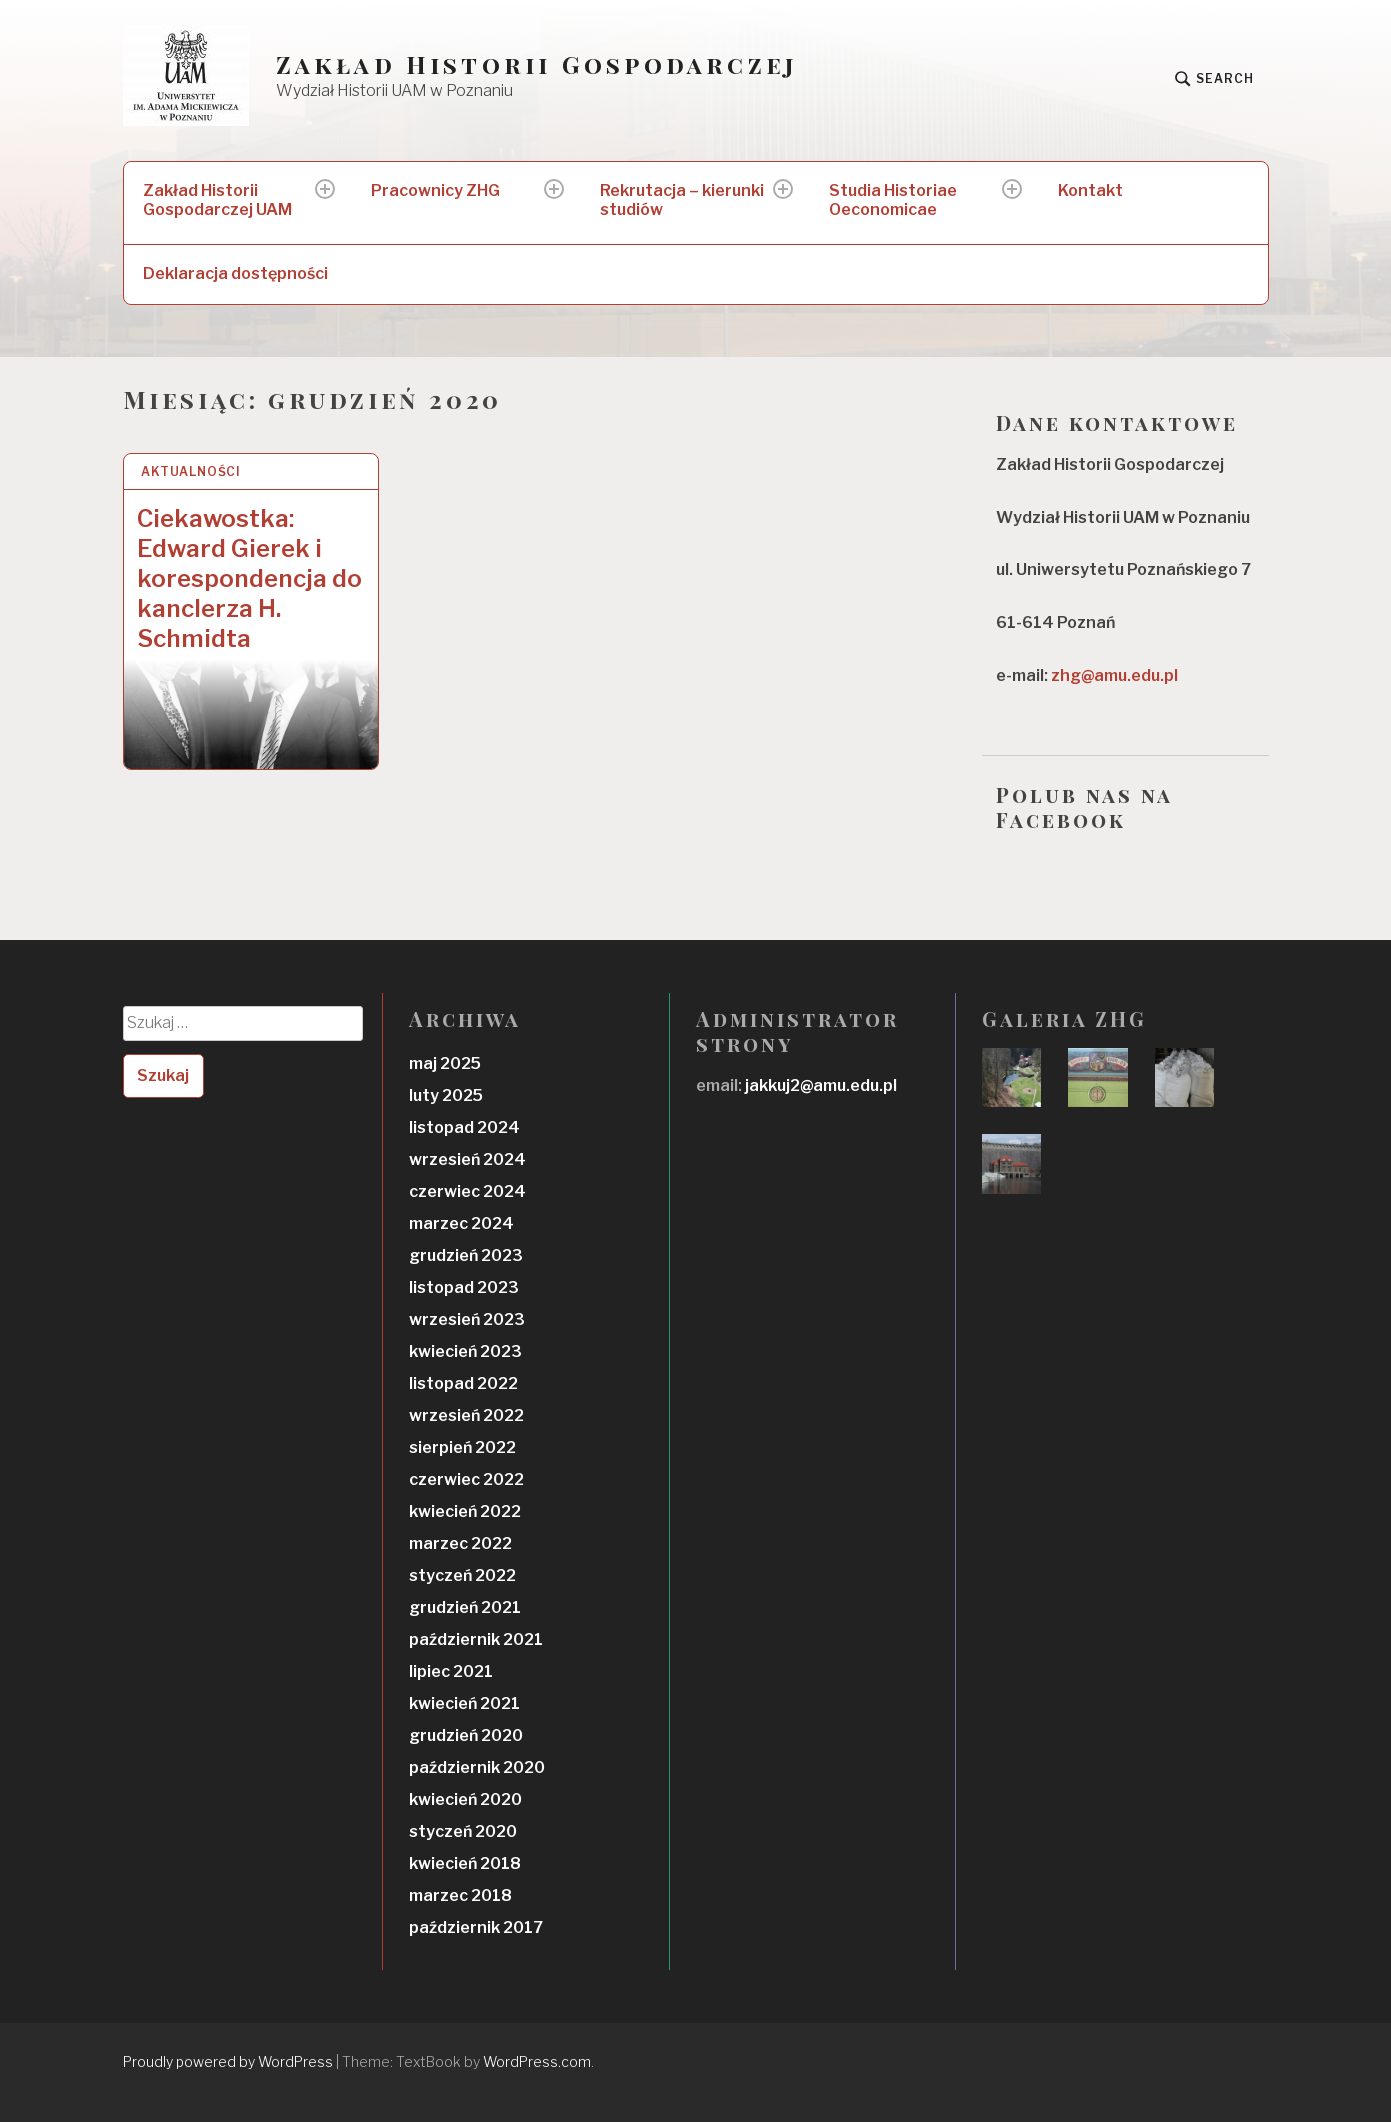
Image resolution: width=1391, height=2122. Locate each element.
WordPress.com (537, 2061)
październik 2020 (477, 1767)
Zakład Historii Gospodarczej (537, 64)
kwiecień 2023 (465, 1351)
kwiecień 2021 (464, 1703)
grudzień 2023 (466, 1255)
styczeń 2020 (463, 1831)
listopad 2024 (464, 1127)
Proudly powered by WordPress (228, 2061)
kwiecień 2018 (465, 1863)
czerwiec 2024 (467, 1191)
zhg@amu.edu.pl (1114, 675)
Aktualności (191, 471)
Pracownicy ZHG (435, 190)
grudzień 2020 (466, 1735)
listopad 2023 (464, 1287)
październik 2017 (476, 1927)
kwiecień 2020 (465, 1799)
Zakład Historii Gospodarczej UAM (217, 200)
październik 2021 (476, 1639)
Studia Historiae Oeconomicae (893, 200)
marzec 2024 (461, 1223)
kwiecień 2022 (465, 1511)
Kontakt (1090, 190)
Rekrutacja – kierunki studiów (682, 200)
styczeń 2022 (462, 1575)
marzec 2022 (460, 1543)
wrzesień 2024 (467, 1159)
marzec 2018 (460, 1895)
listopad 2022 (463, 1383)
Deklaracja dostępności (235, 273)
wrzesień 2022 (466, 1415)
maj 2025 (445, 1063)
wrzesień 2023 (467, 1319)
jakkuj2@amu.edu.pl (819, 1085)
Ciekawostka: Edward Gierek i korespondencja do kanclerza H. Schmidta (249, 578)
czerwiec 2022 (466, 1479)
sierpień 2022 (462, 1447)
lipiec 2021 (451, 1671)
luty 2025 (446, 1095)
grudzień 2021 (465, 1607)
